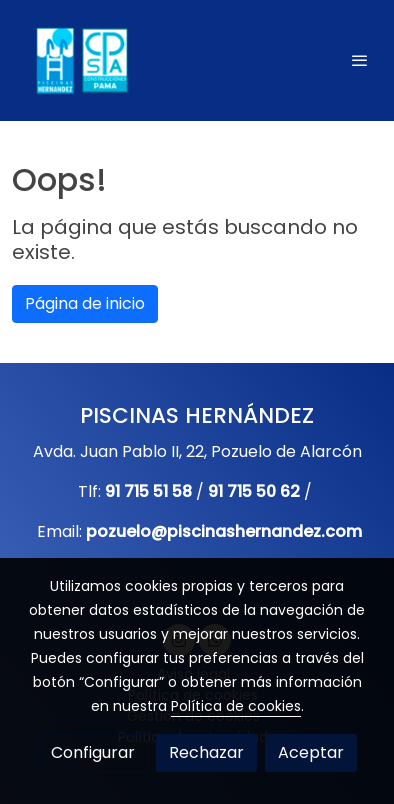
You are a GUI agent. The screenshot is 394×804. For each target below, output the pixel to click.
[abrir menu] (360, 60)
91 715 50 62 (254, 491)
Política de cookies (236, 706)
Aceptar (311, 752)
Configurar (93, 752)
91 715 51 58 (148, 491)
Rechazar (206, 752)
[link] (80, 60)
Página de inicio (85, 303)
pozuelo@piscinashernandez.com (224, 531)
